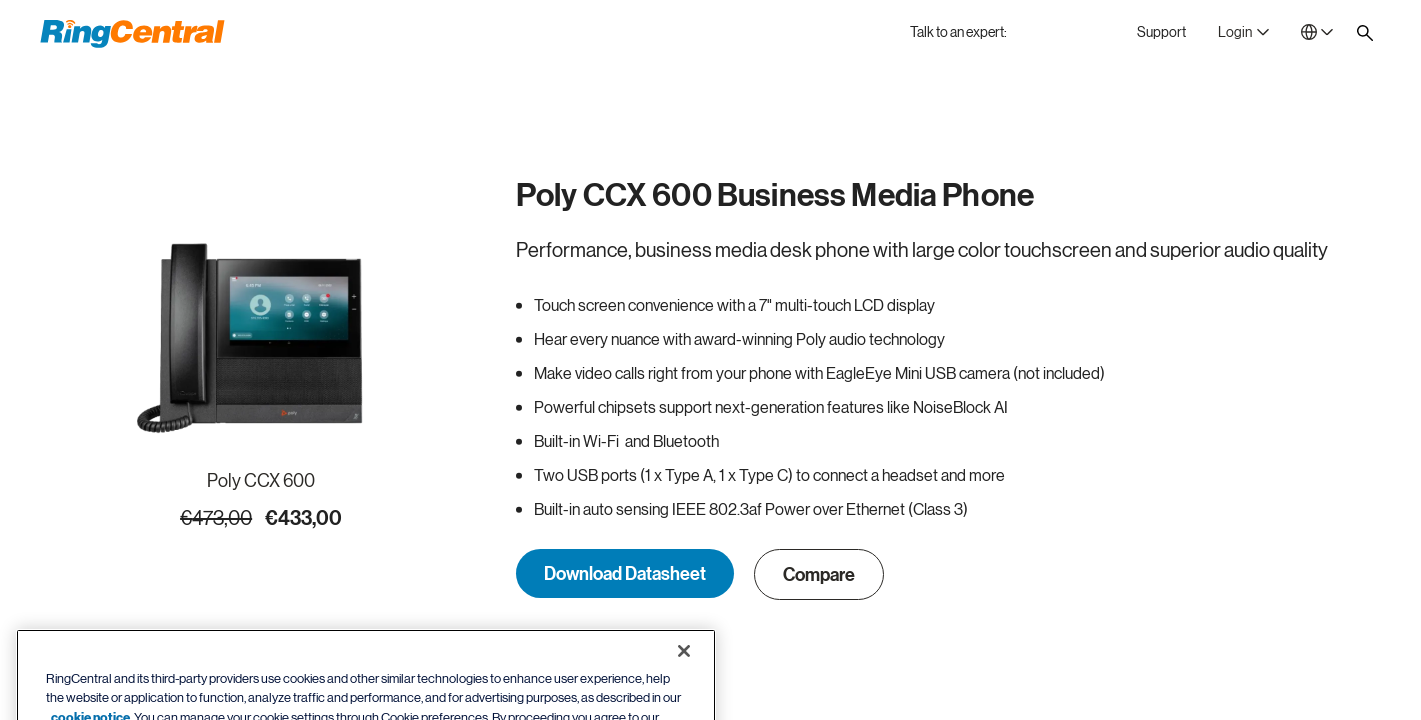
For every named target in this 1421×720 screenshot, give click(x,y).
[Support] (1161, 32)
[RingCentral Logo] (132, 34)
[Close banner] (684, 673)
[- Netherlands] (1317, 32)
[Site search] (1365, 33)
